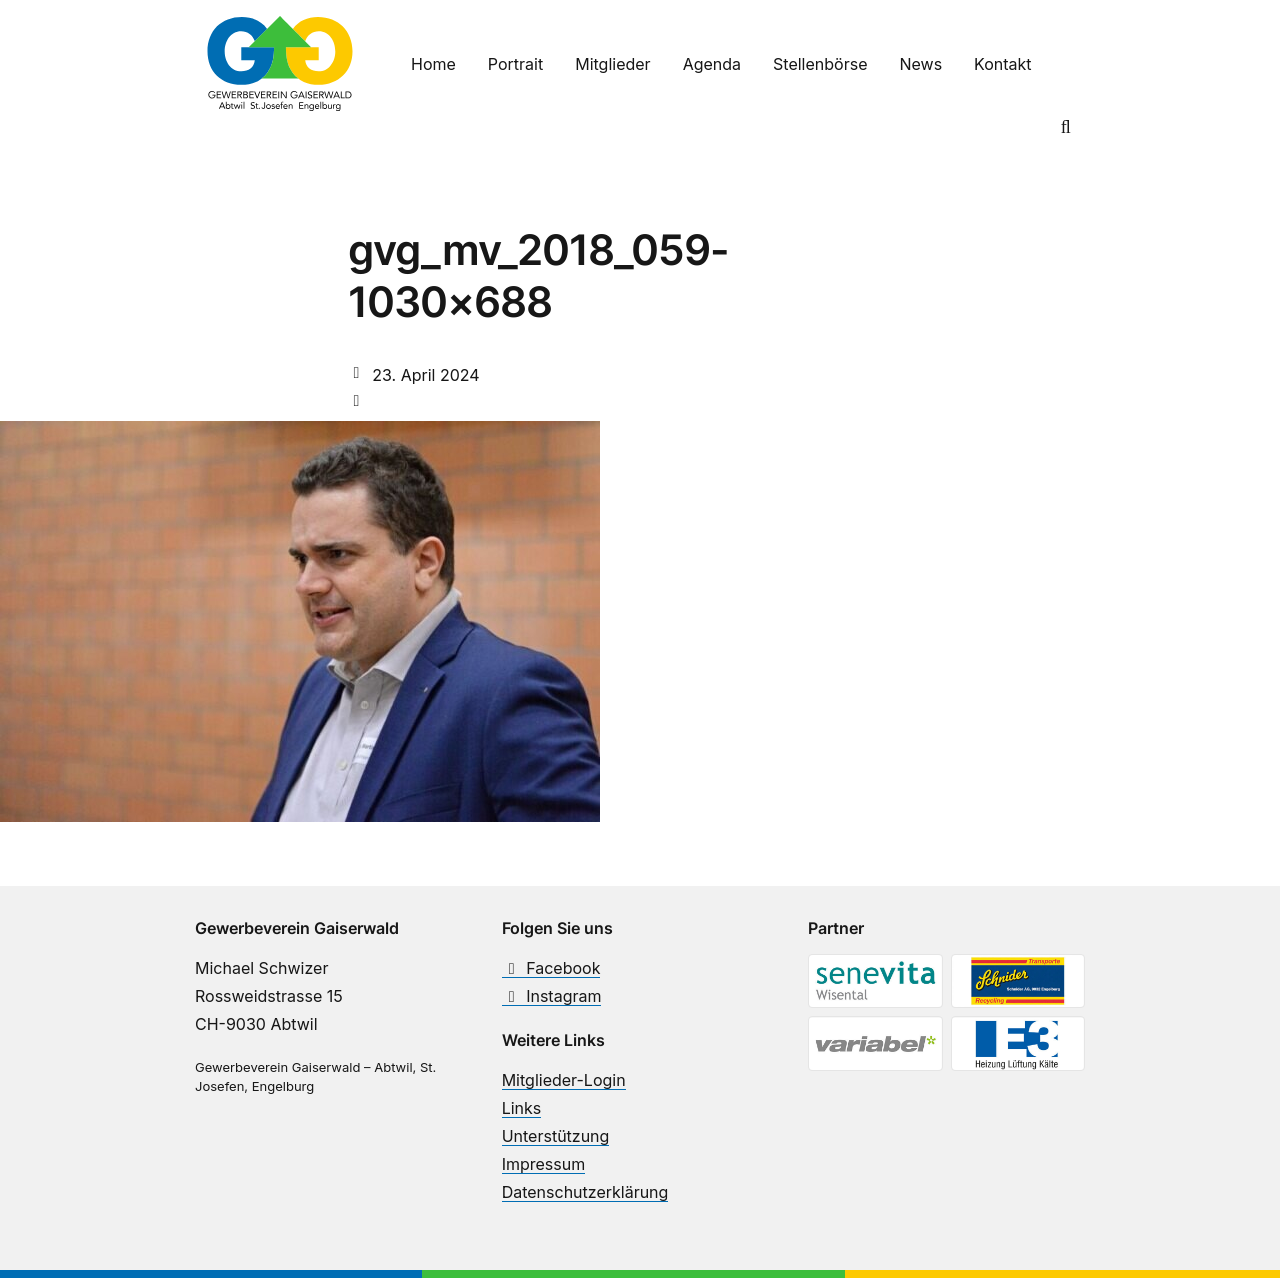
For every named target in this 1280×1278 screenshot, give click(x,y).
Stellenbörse (820, 64)
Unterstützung (556, 1136)
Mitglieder (612, 64)
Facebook (551, 968)
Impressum (544, 1164)
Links (522, 1108)
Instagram (552, 996)
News (920, 64)
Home (433, 64)
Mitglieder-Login (564, 1080)
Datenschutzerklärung (585, 1192)
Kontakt (1002, 64)
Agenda (712, 64)
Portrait (515, 64)
